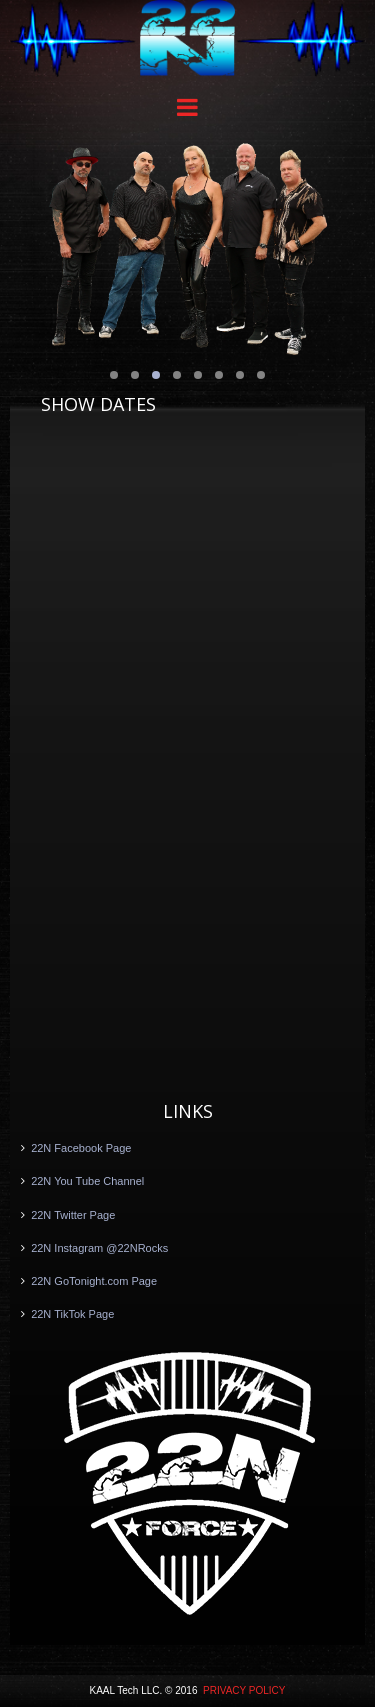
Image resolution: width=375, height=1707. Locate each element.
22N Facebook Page (81, 1148)
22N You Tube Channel (87, 1181)
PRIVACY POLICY (244, 1690)
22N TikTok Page (72, 1314)
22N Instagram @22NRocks (99, 1248)
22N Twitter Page (73, 1215)
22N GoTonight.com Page (94, 1281)
